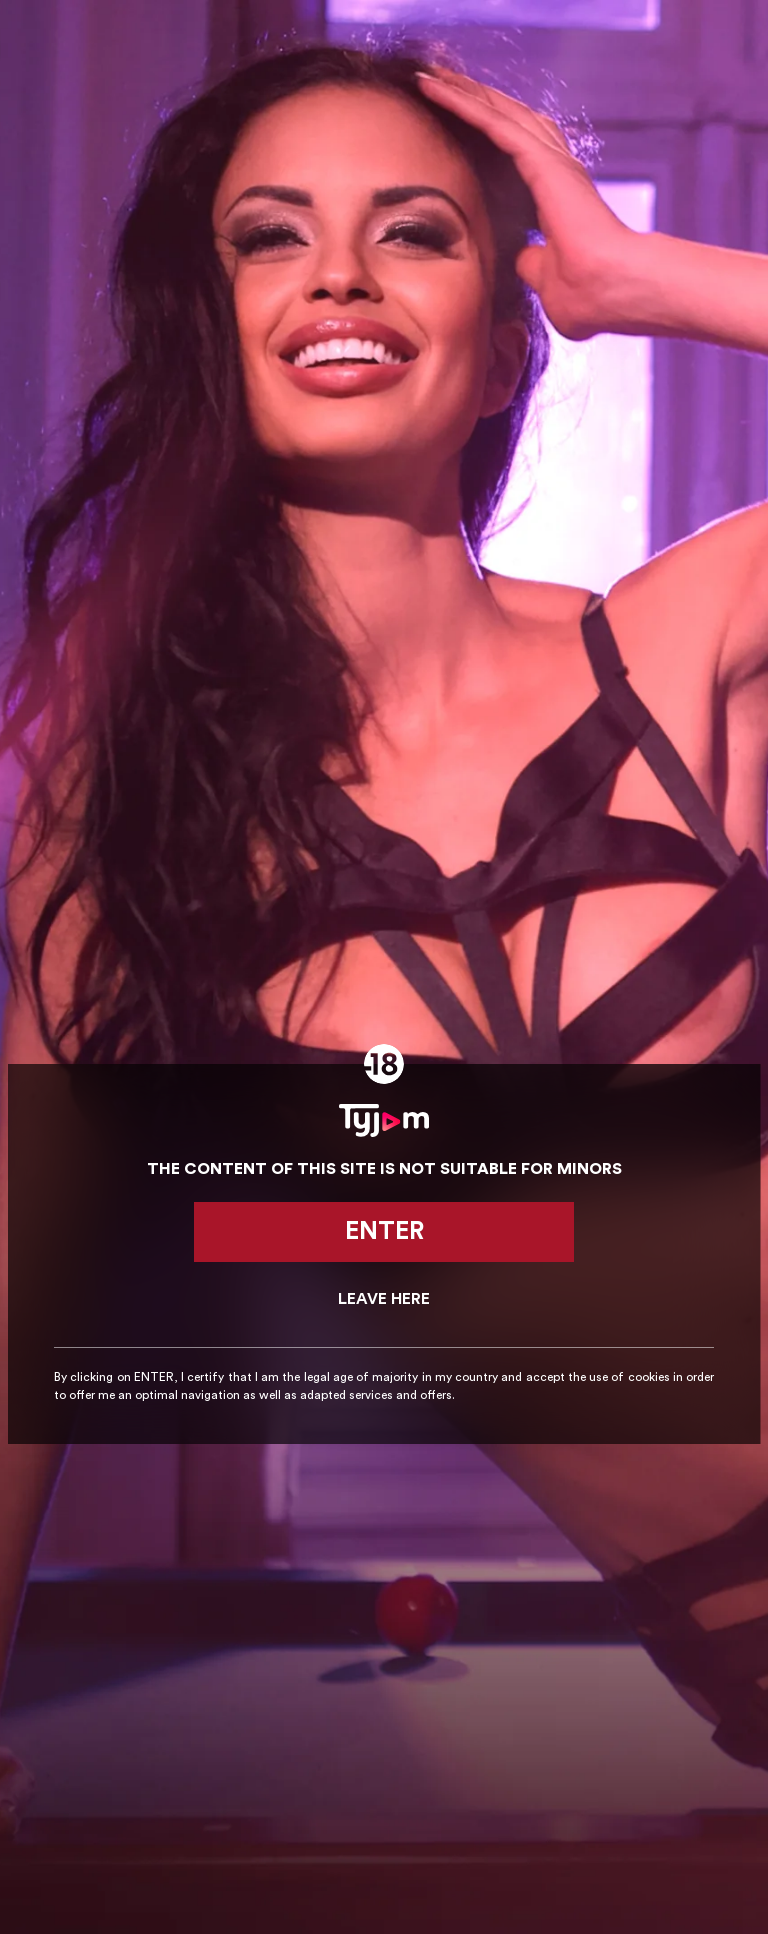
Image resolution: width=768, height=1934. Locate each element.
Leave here (384, 1299)
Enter (384, 1231)
